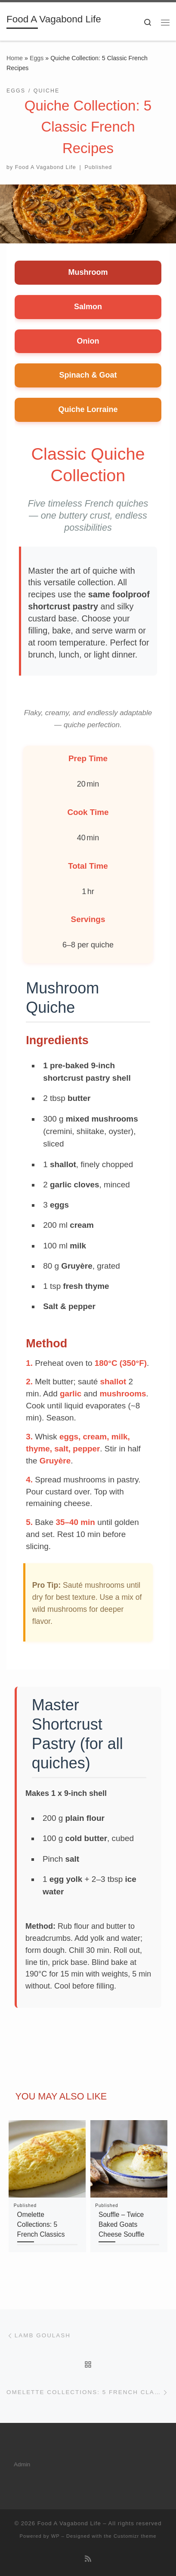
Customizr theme (135, 2536)
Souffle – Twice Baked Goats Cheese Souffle (121, 2224)
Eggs (36, 58)
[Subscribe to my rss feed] (88, 2559)
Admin (22, 2464)
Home (14, 58)
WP (55, 2536)
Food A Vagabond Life (45, 167)
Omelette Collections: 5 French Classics (41, 2224)
